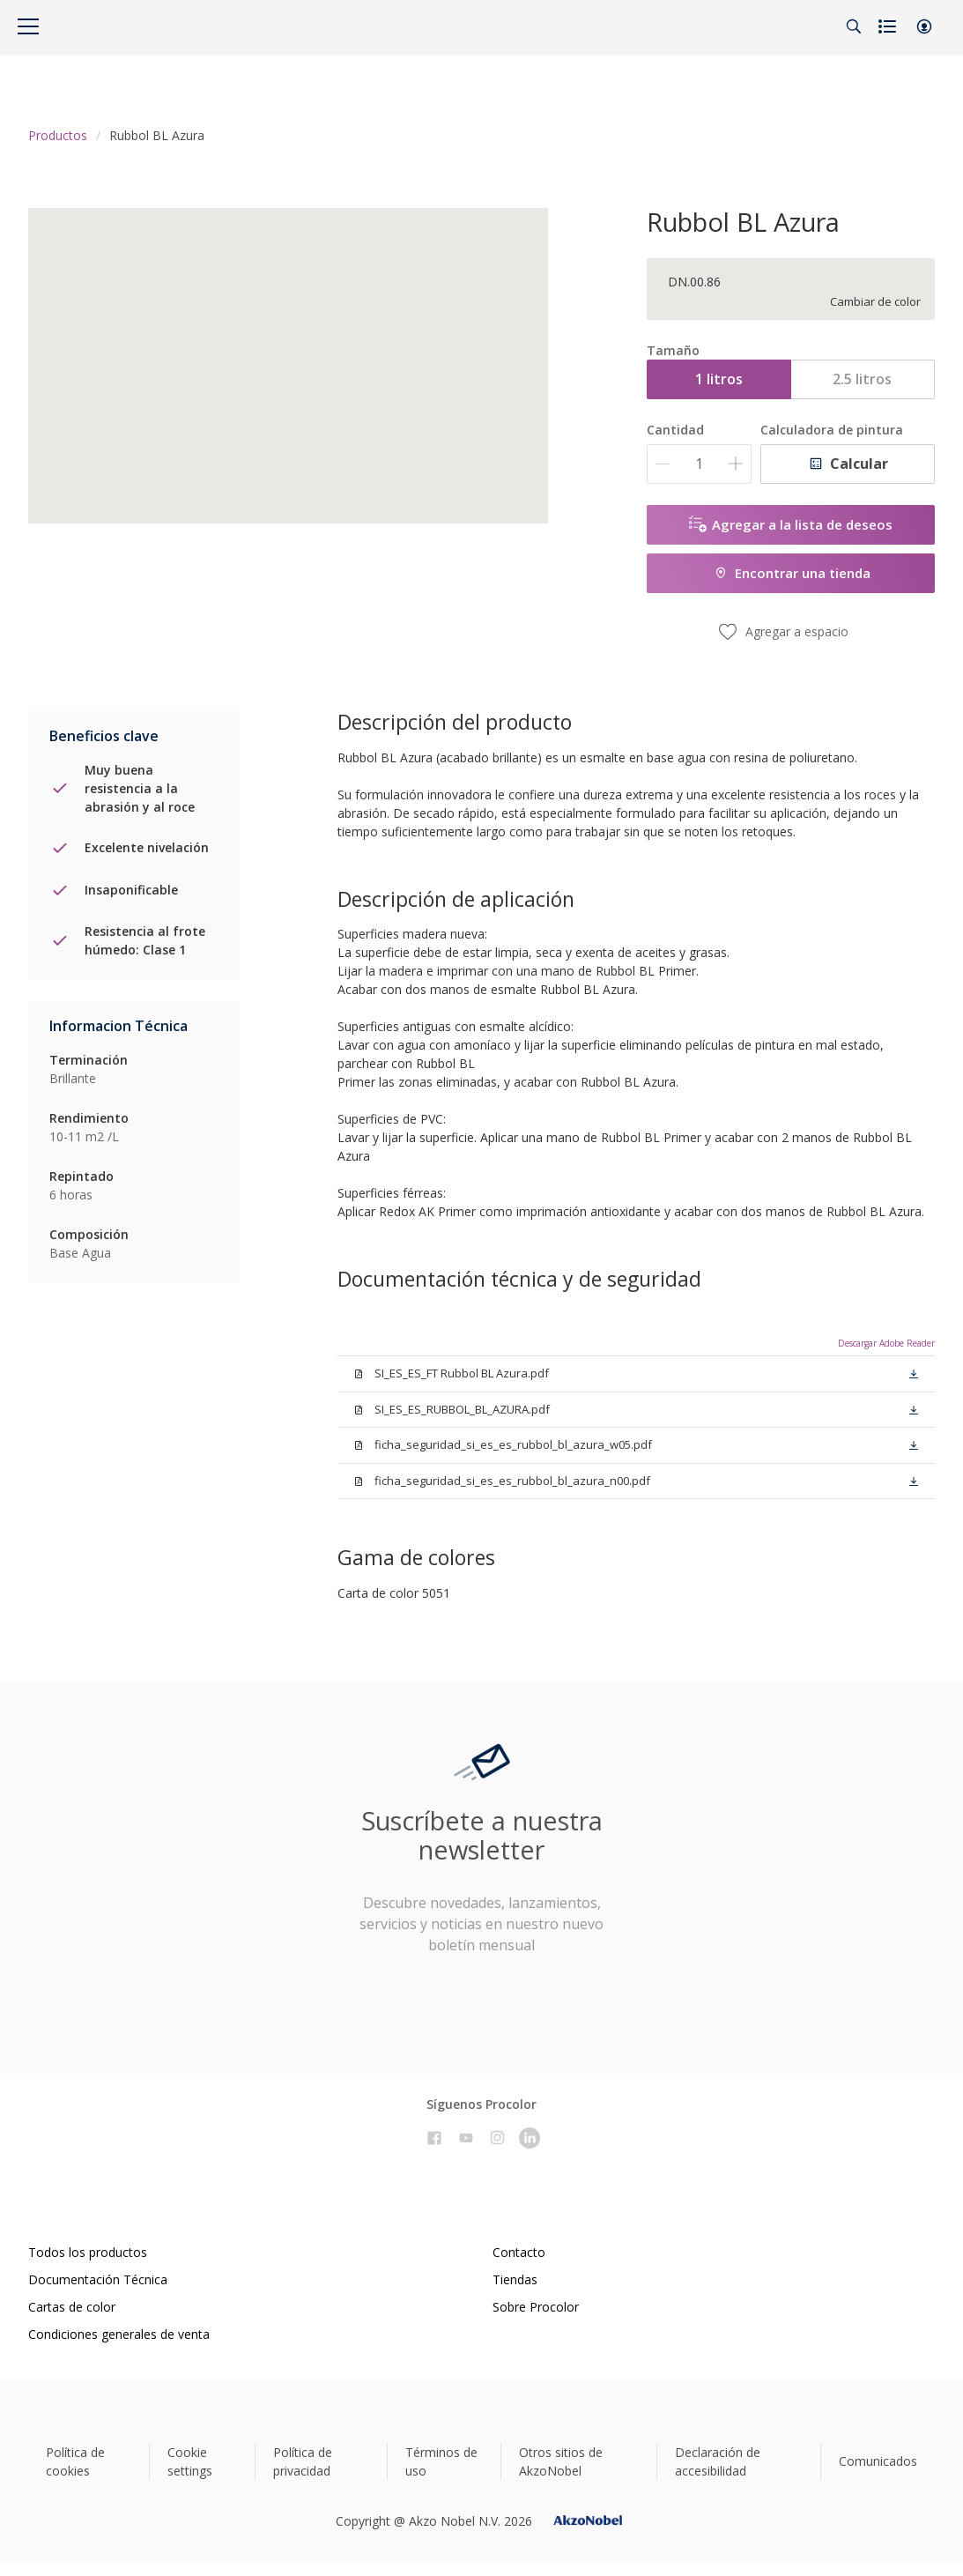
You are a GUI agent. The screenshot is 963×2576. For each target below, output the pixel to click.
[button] (924, 26)
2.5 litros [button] (862, 379)
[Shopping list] (889, 26)
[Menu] (28, 26)
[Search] (853, 26)
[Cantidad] (699, 464)
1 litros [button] (719, 379)
